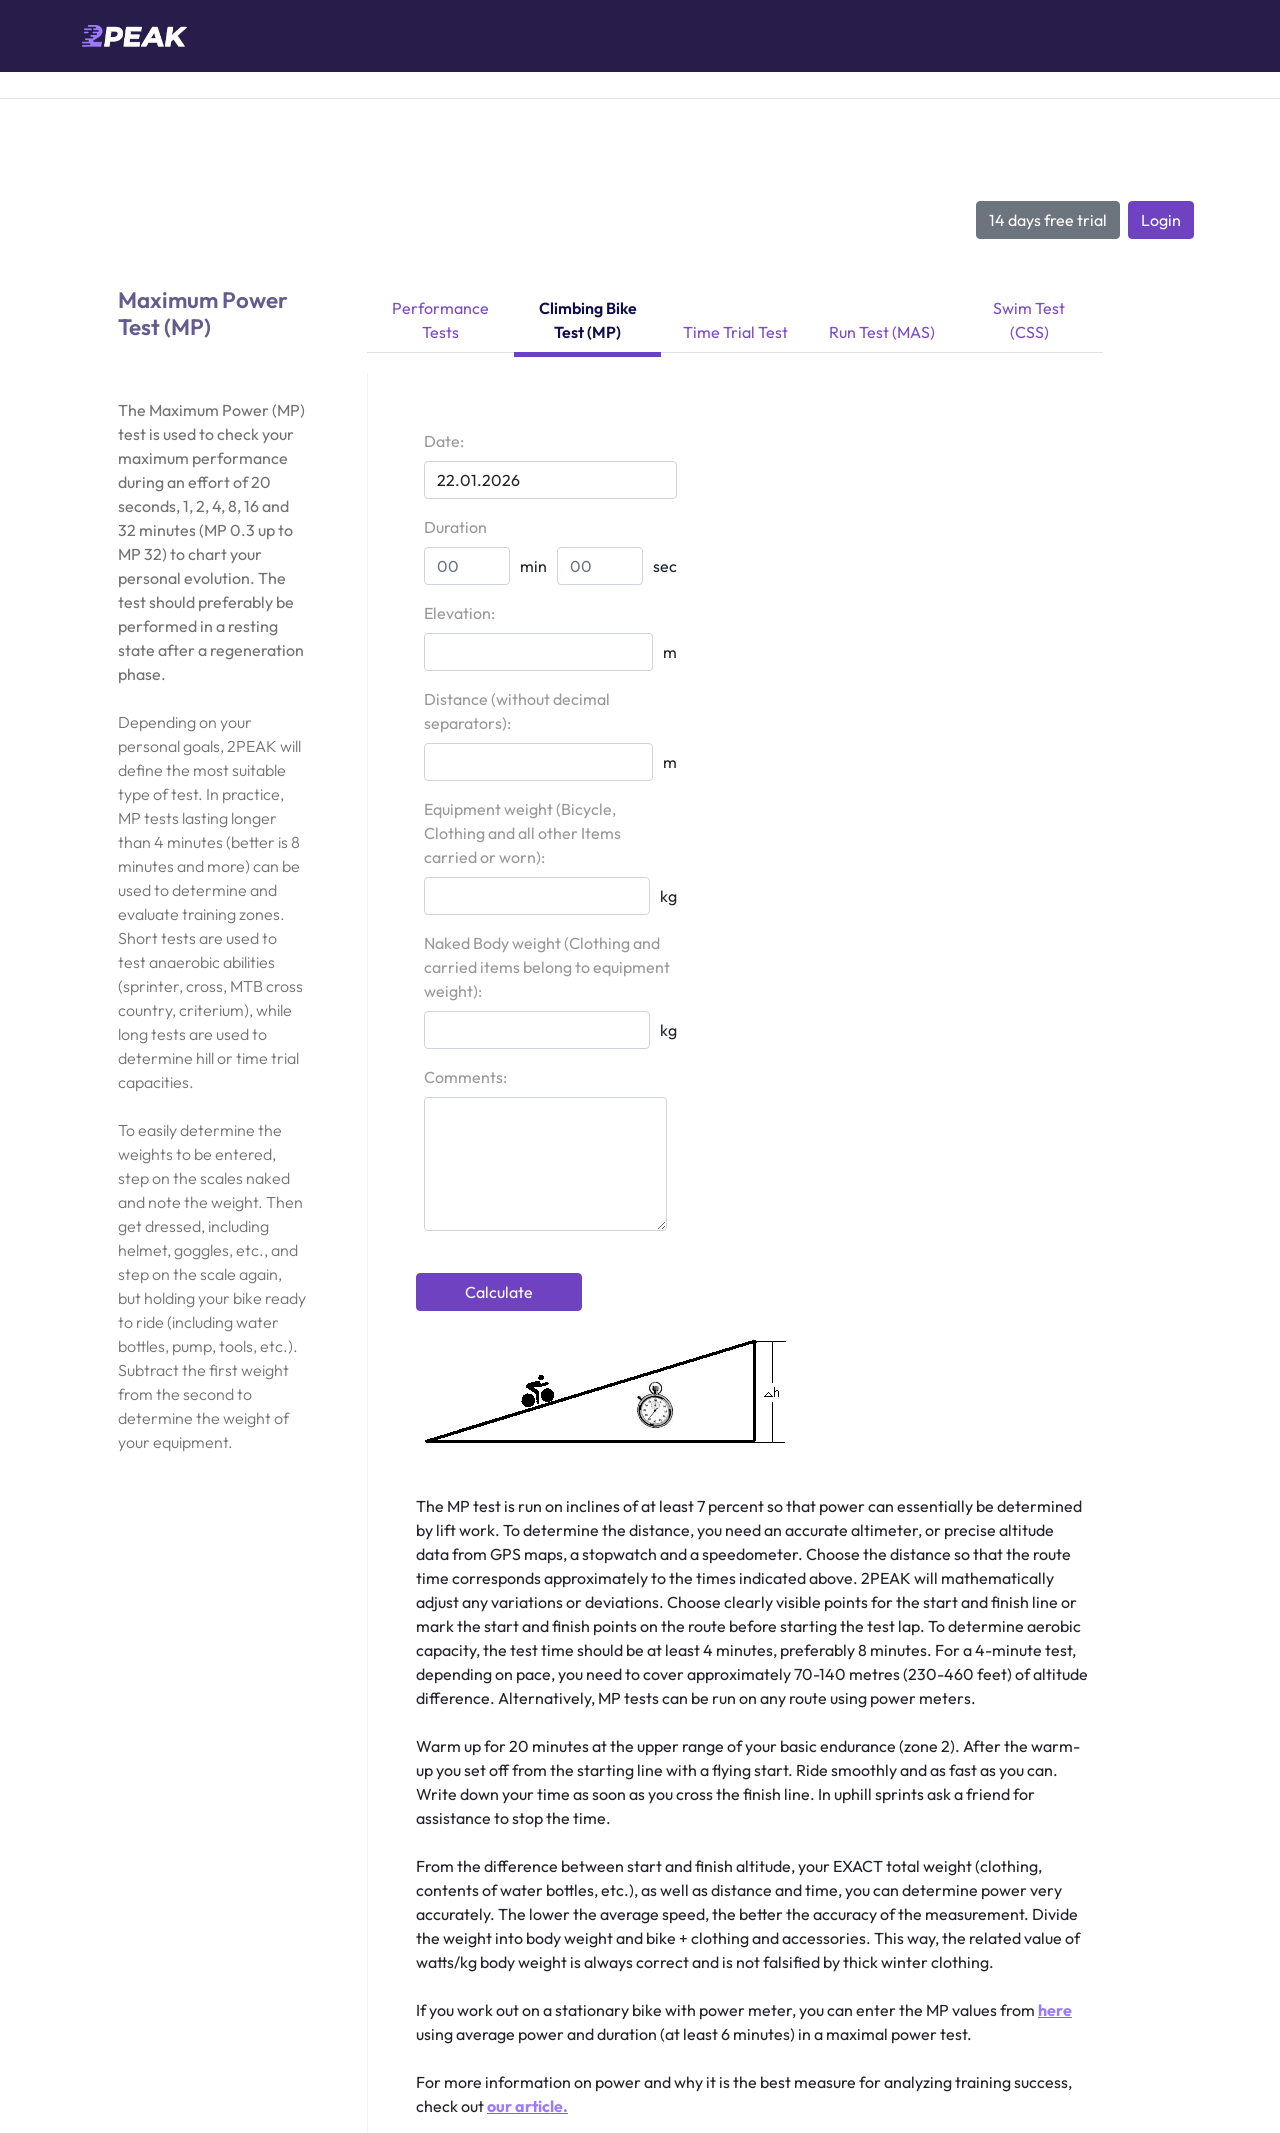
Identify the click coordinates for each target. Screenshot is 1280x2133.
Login (1161, 220)
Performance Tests (440, 320)
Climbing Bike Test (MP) (588, 320)
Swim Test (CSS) (1029, 320)
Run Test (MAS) (882, 332)
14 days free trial (1048, 220)
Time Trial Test (735, 332)
